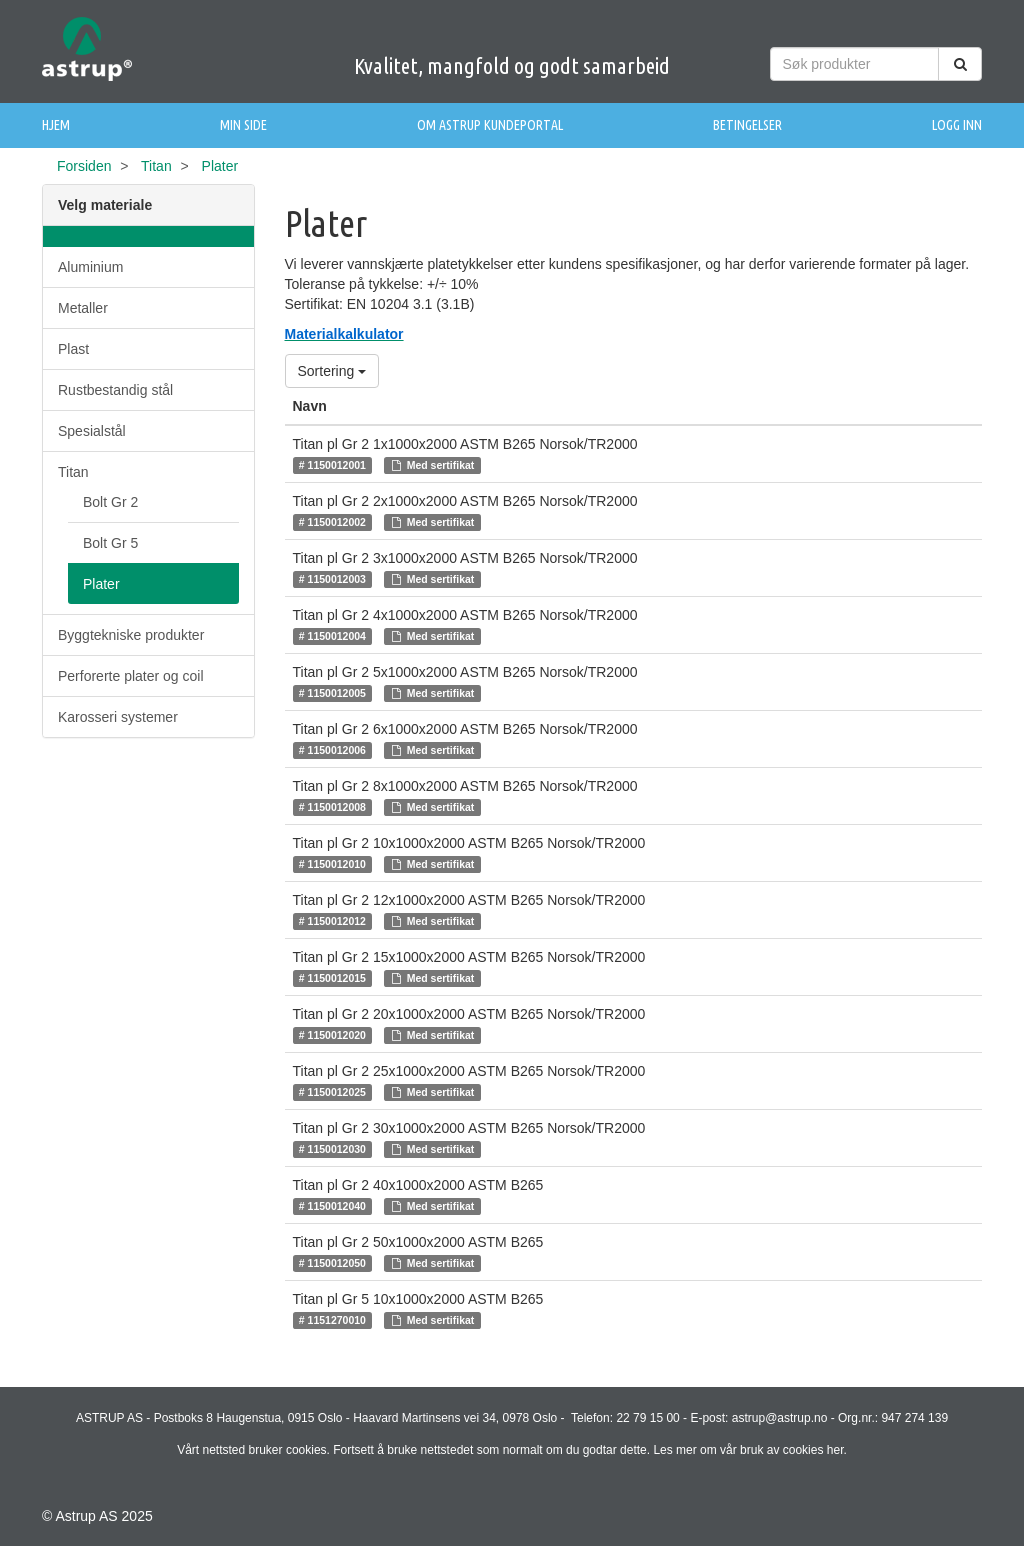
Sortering (332, 371)
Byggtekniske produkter (131, 635)
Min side (243, 125)
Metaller (83, 308)
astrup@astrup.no (780, 1418)
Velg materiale (105, 205)
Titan (156, 166)
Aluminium (90, 267)
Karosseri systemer (118, 717)
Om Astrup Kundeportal (490, 125)
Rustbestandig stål (115, 390)
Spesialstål (92, 431)
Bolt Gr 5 (110, 543)
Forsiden (84, 166)
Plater (101, 584)
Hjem (56, 125)
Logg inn (957, 125)
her (835, 1450)
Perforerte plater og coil (131, 676)
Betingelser (747, 125)
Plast (73, 349)
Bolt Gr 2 (110, 502)
